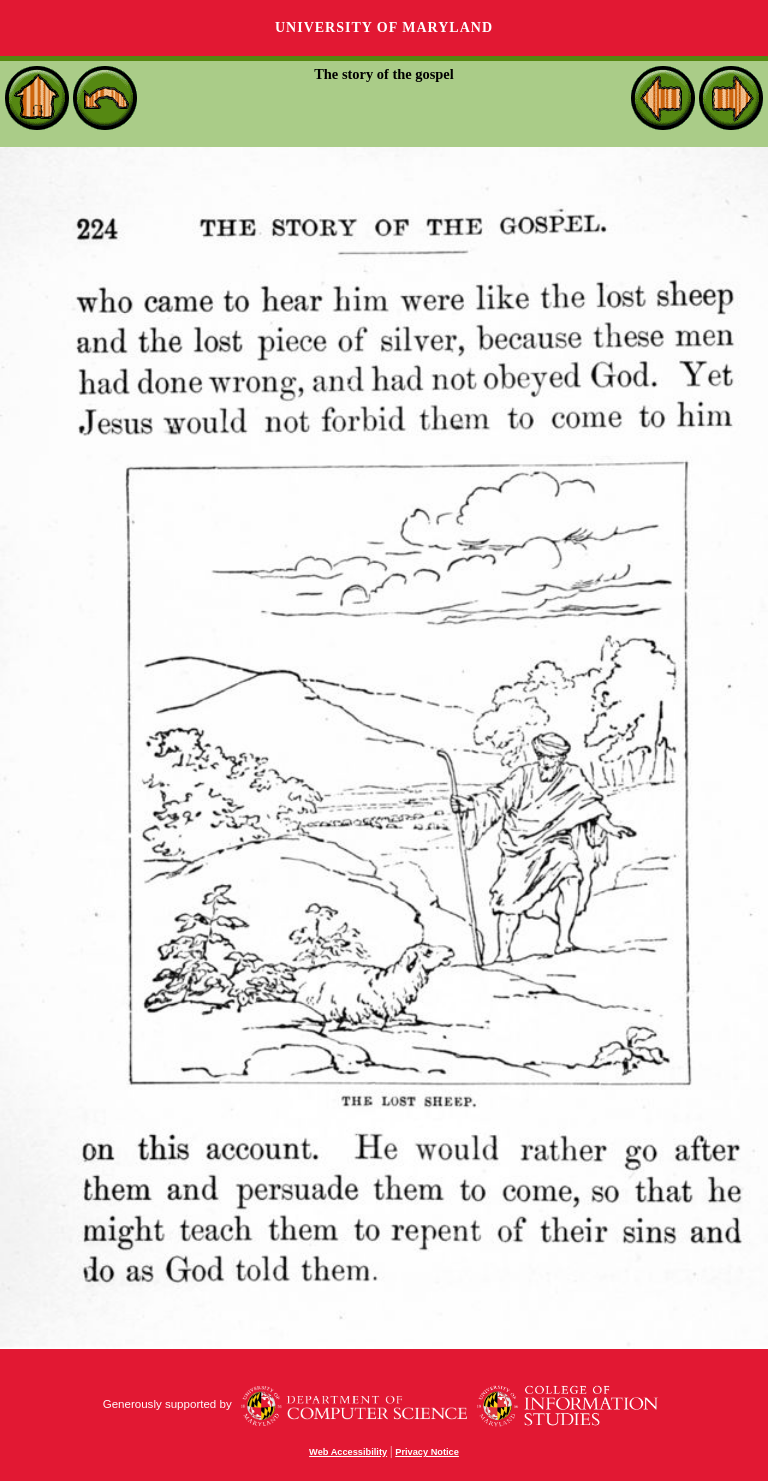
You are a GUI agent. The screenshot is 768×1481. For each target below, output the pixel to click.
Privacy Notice (427, 1452)
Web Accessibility (348, 1452)
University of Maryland (384, 27)
